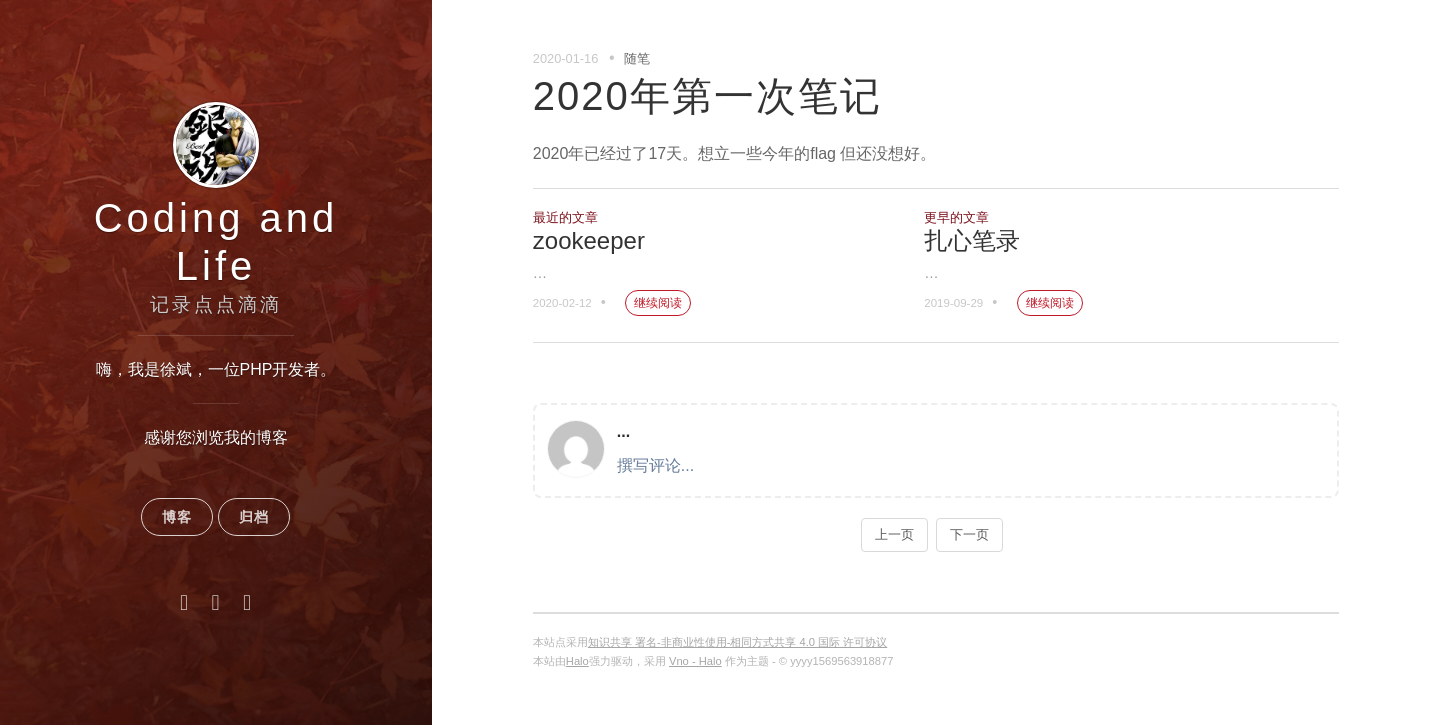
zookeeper (589, 240)
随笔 (637, 58)
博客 (177, 517)
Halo (577, 661)
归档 (254, 517)
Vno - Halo (695, 661)
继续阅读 (658, 303)
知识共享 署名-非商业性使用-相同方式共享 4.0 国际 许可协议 (737, 642)
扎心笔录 (972, 240)
